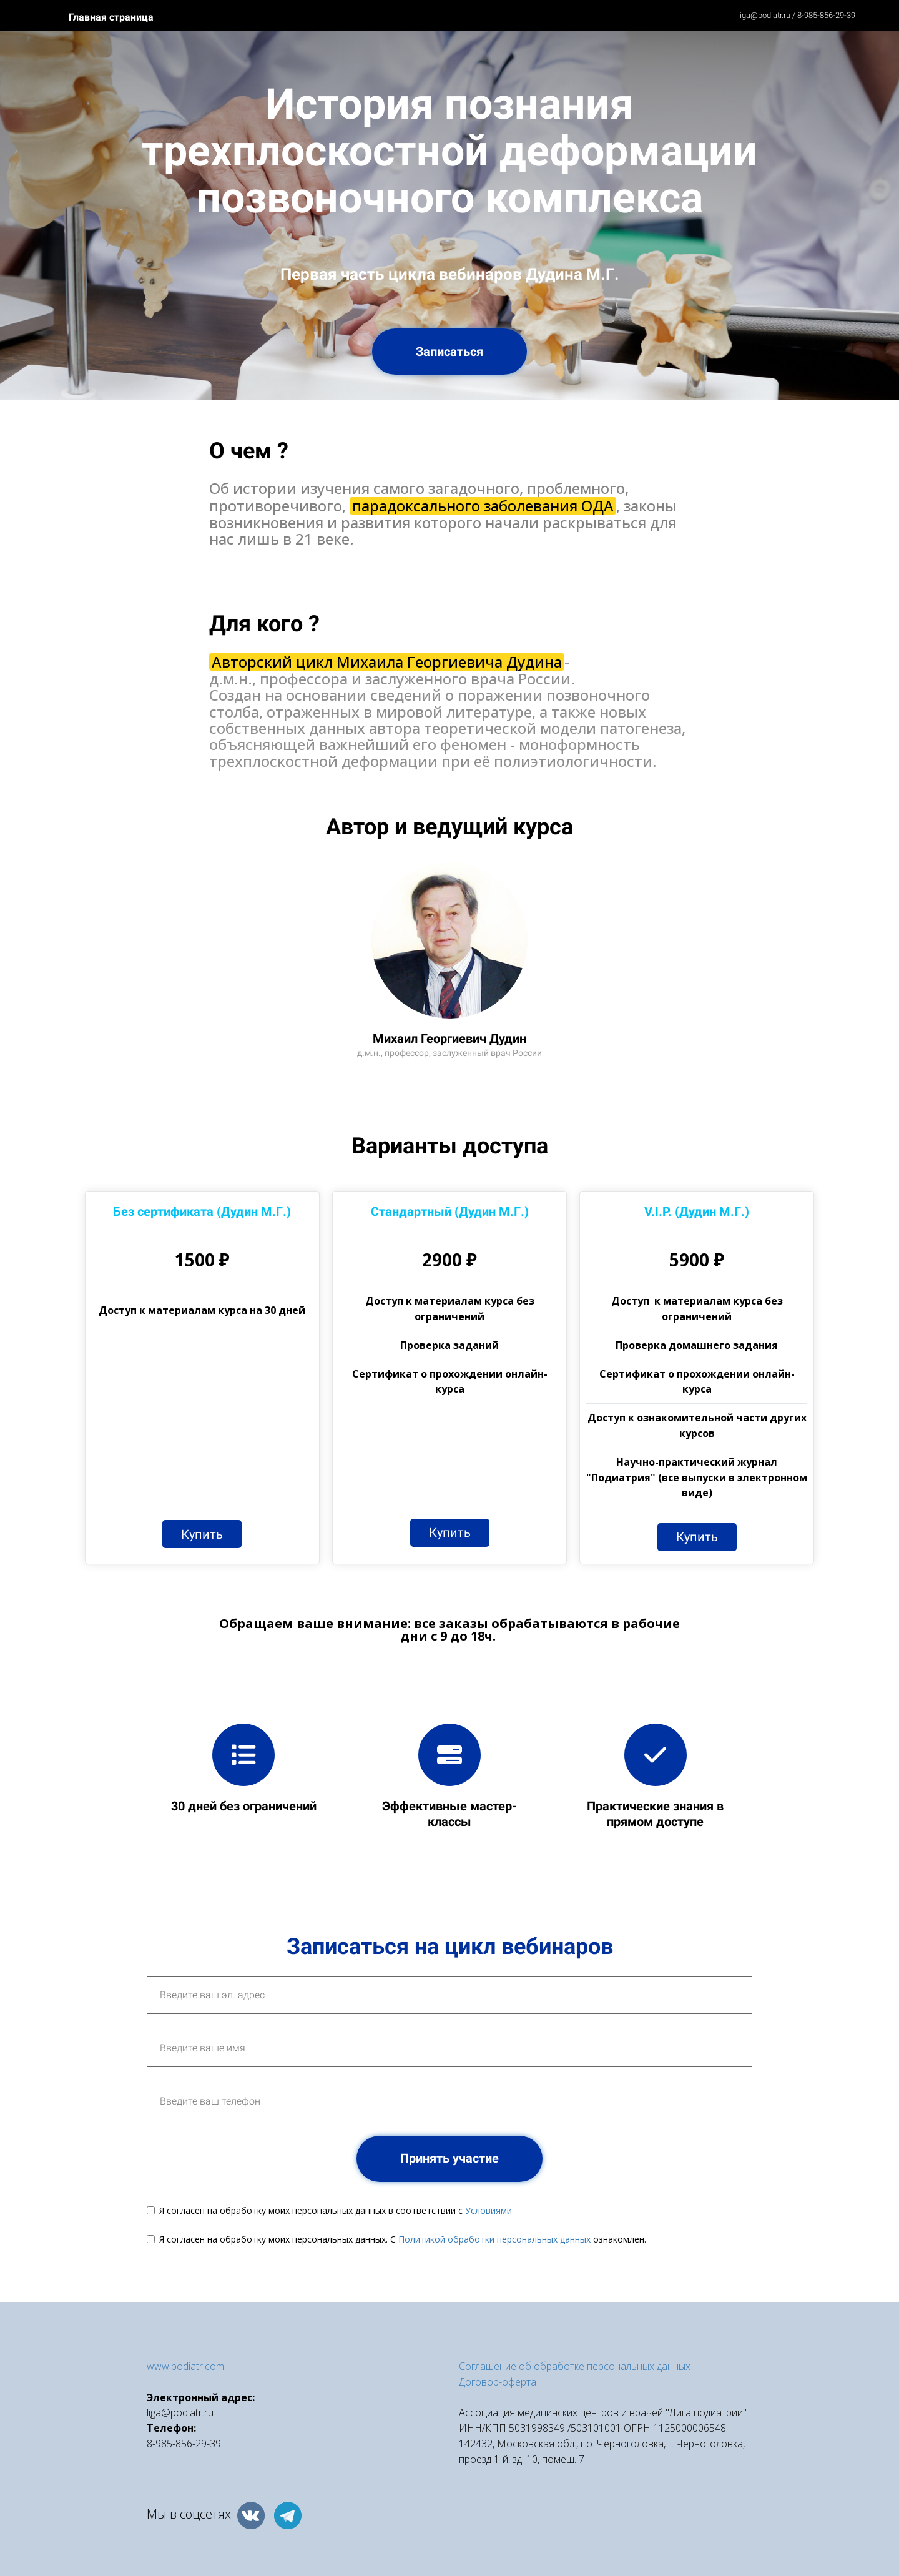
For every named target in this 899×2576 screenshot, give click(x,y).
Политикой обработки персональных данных (494, 2239)
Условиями (488, 2210)
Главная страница (111, 17)
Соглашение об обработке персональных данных (574, 2366)
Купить (202, 1534)
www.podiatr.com (185, 2366)
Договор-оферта (497, 2382)
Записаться (449, 351)
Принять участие (449, 2158)
